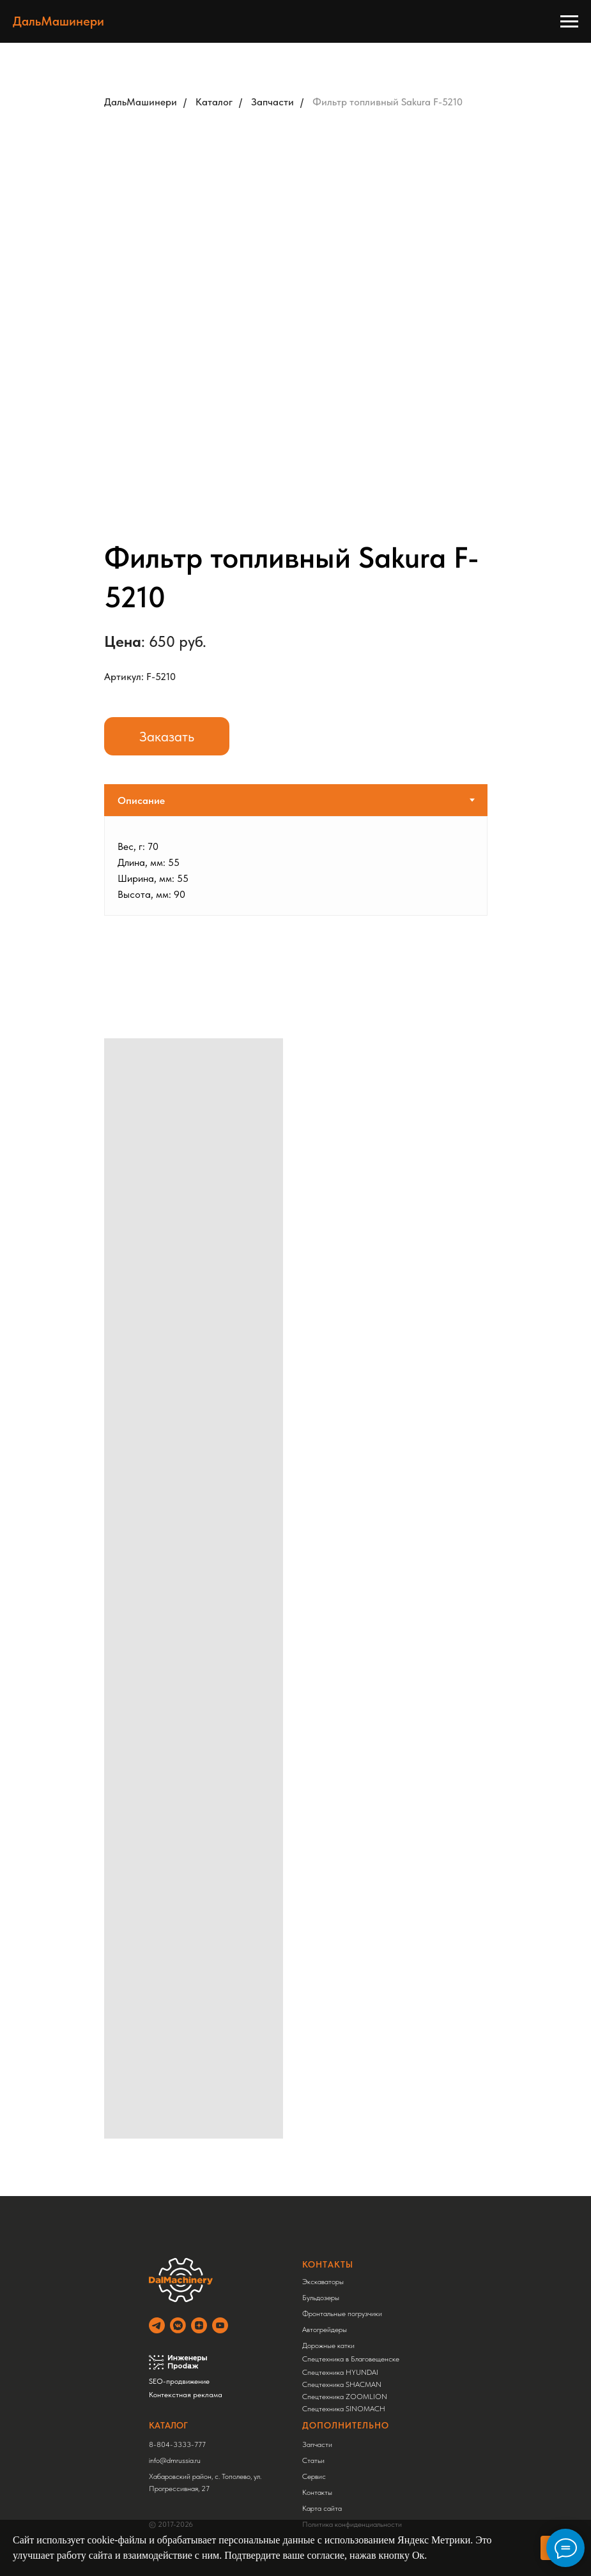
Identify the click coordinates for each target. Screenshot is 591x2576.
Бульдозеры (320, 2297)
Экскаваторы (323, 2281)
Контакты (317, 2492)
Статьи (313, 2460)
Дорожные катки (328, 2345)
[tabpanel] (295, 866)
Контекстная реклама (185, 2394)
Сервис (314, 2476)
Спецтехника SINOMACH (343, 2408)
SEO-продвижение (179, 2381)
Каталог (214, 102)
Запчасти (272, 102)
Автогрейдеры (324, 2329)
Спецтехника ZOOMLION (344, 2396)
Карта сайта (322, 2508)
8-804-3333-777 (177, 2444)
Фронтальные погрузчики (342, 2313)
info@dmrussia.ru (175, 2460)
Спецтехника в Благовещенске (350, 2358)
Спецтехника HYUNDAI (340, 2372)
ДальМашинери (140, 102)
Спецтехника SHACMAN (341, 2384)
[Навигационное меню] (569, 21)
